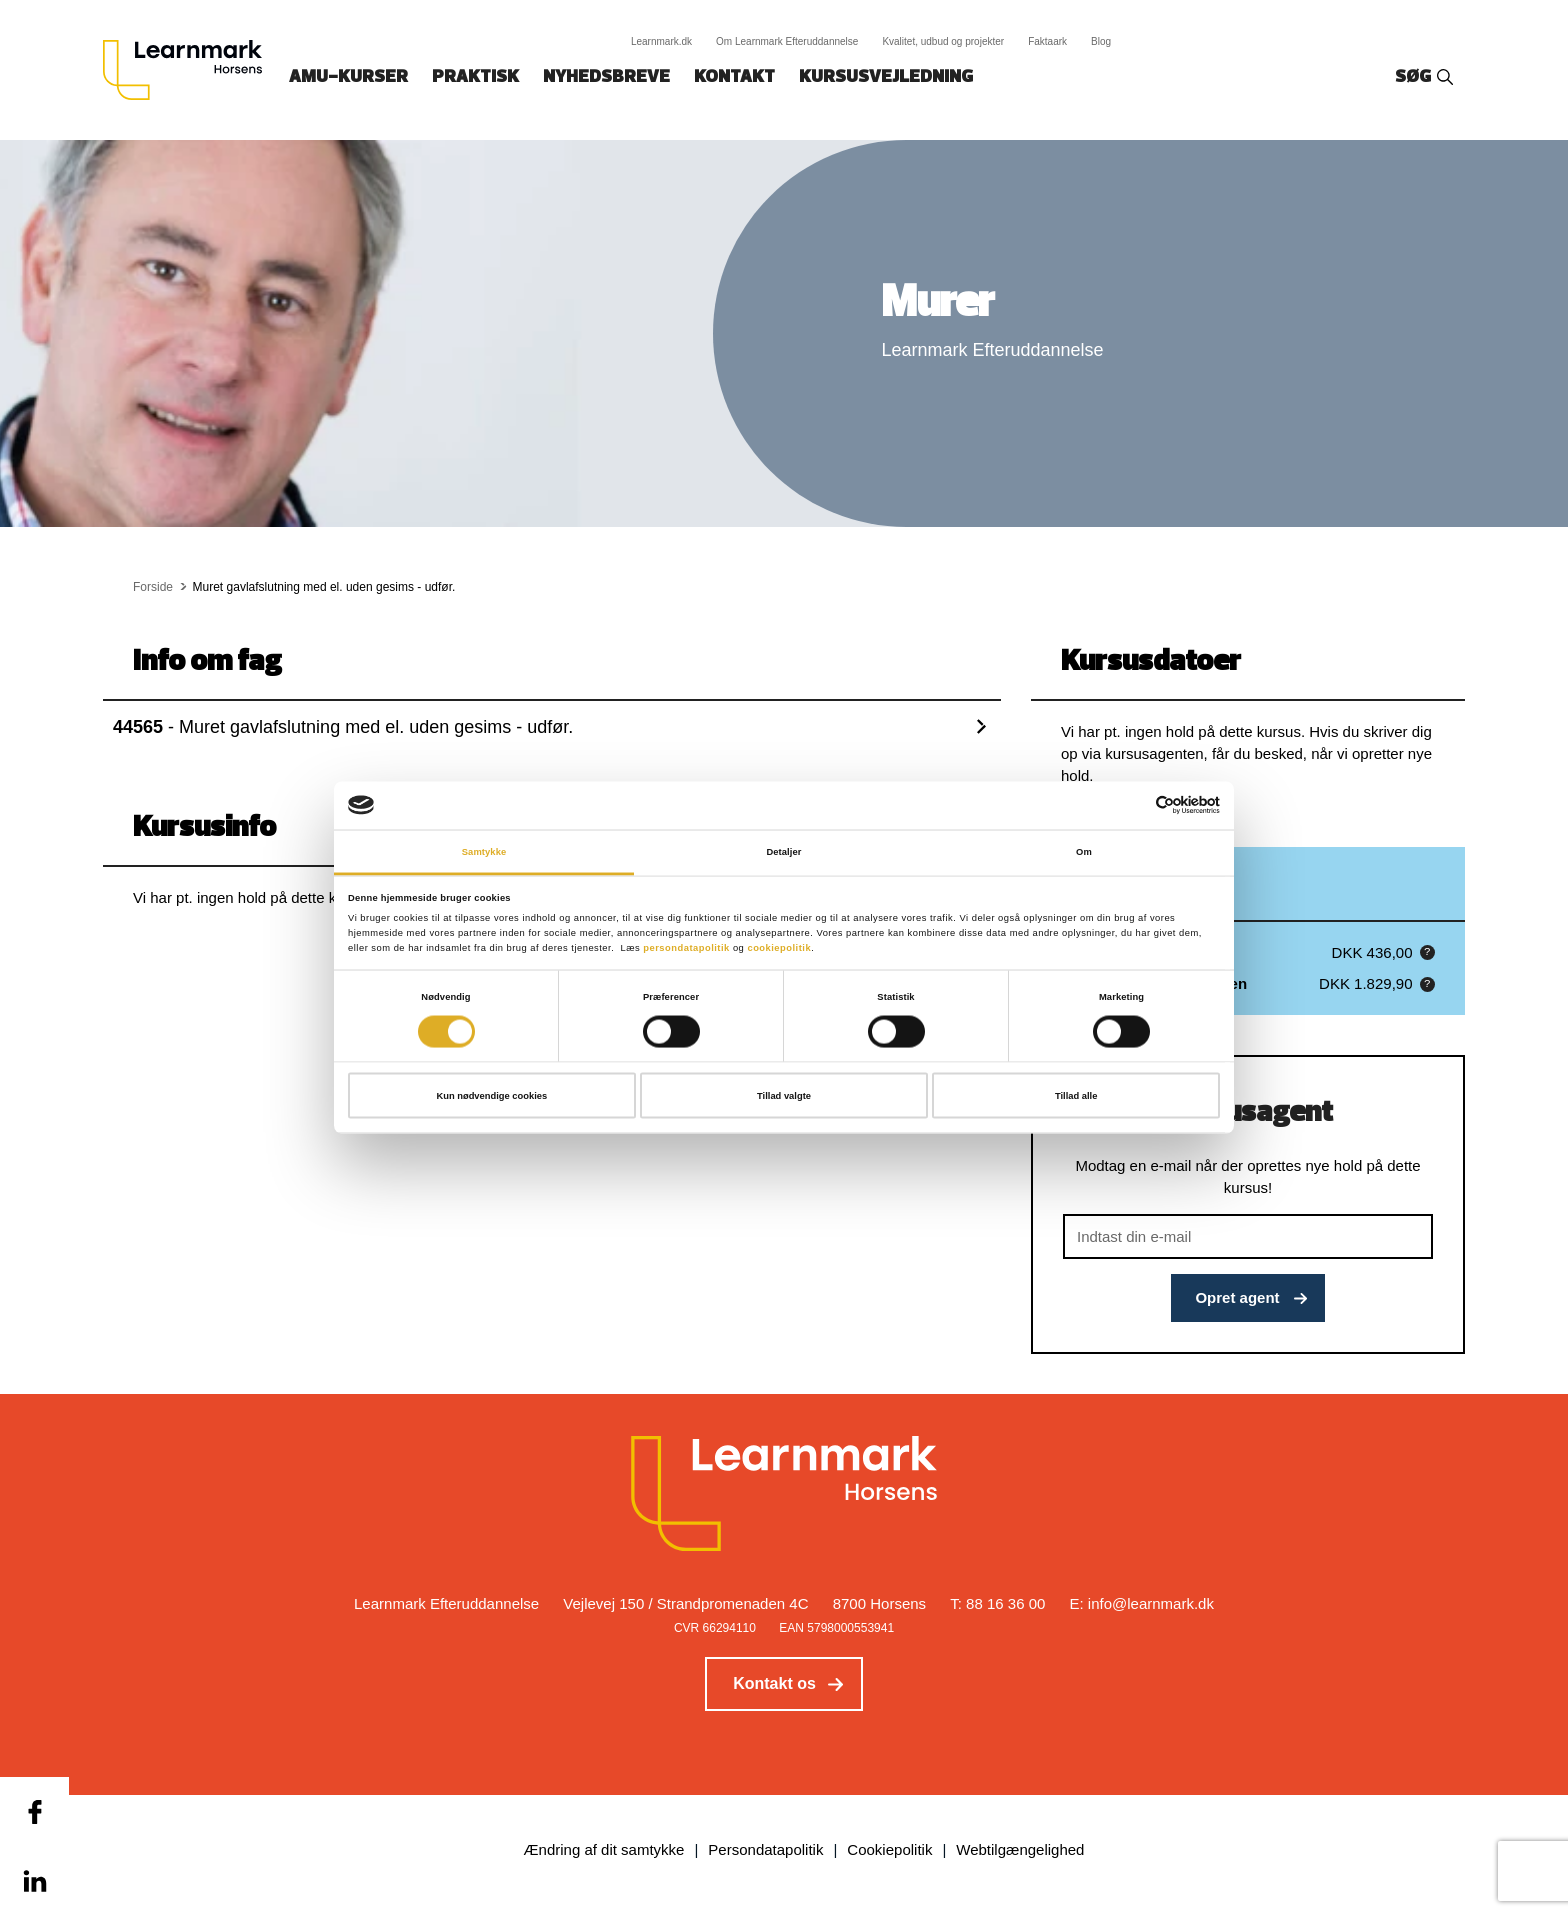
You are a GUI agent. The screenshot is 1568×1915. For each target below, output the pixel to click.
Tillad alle (1076, 1096)
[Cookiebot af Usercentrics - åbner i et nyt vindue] (1132, 805)
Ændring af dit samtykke (604, 1849)
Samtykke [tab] (484, 851)
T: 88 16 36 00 (997, 1603)
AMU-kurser (348, 77)
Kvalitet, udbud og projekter (943, 41)
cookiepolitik (779, 948)
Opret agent (1237, 1297)
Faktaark (1047, 41)
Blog (1101, 41)
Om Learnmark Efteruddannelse (787, 41)
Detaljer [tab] (783, 851)
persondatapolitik (686, 948)
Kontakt (734, 77)
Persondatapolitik (765, 1849)
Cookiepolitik (889, 1849)
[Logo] (190, 70)
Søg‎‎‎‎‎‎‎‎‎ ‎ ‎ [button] (1416, 77)
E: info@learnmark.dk (1142, 1603)
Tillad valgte (784, 1096)
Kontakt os (774, 1683)
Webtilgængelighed (1020, 1849)
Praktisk (475, 77)
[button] (1427, 952)
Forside (153, 587)
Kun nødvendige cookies (491, 1096)
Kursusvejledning (886, 77)
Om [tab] (1084, 851)
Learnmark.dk (661, 41)
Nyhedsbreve (606, 77)
